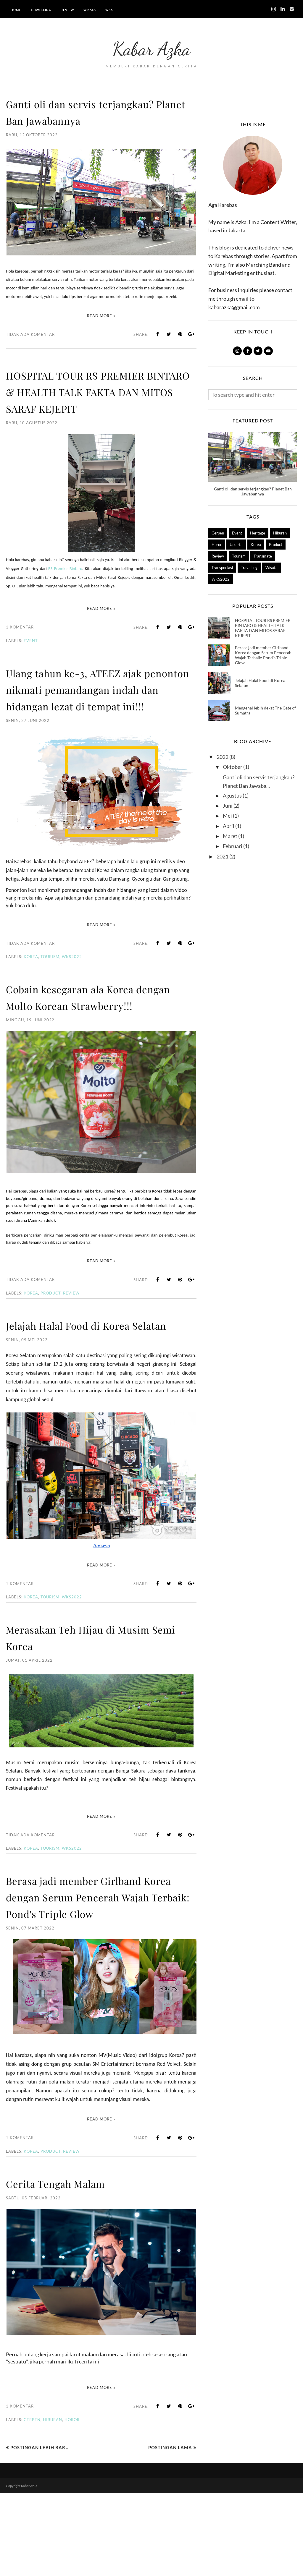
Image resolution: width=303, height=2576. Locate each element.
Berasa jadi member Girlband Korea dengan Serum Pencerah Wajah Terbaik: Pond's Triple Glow (95, 1971)
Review (71, 1342)
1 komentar (20, 643)
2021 (222, 856)
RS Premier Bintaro (65, 585)
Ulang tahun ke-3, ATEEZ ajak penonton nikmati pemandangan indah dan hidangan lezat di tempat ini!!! (100, 714)
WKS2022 (72, 989)
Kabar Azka (152, 46)
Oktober (232, 767)
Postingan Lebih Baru (39, 2530)
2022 (222, 757)
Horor (72, 2502)
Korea (31, 989)
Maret (230, 836)
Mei (227, 815)
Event (31, 657)
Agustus (232, 795)
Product (51, 1342)
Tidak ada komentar (30, 334)
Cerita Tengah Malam (68, 2265)
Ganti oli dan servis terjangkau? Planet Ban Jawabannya (98, 111)
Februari (232, 846)
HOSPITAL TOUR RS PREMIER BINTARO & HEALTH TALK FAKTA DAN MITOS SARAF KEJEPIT (94, 399)
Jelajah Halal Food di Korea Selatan (260, 683)
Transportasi (222, 567)
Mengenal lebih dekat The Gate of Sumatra (265, 710)
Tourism (50, 989)
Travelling (249, 567)
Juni (228, 805)
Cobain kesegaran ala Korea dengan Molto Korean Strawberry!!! (86, 1038)
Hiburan (52, 2502)
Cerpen (32, 2502)
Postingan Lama (170, 2530)
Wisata (271, 567)
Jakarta (236, 544)
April (228, 826)
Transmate (263, 556)
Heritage (257, 533)
